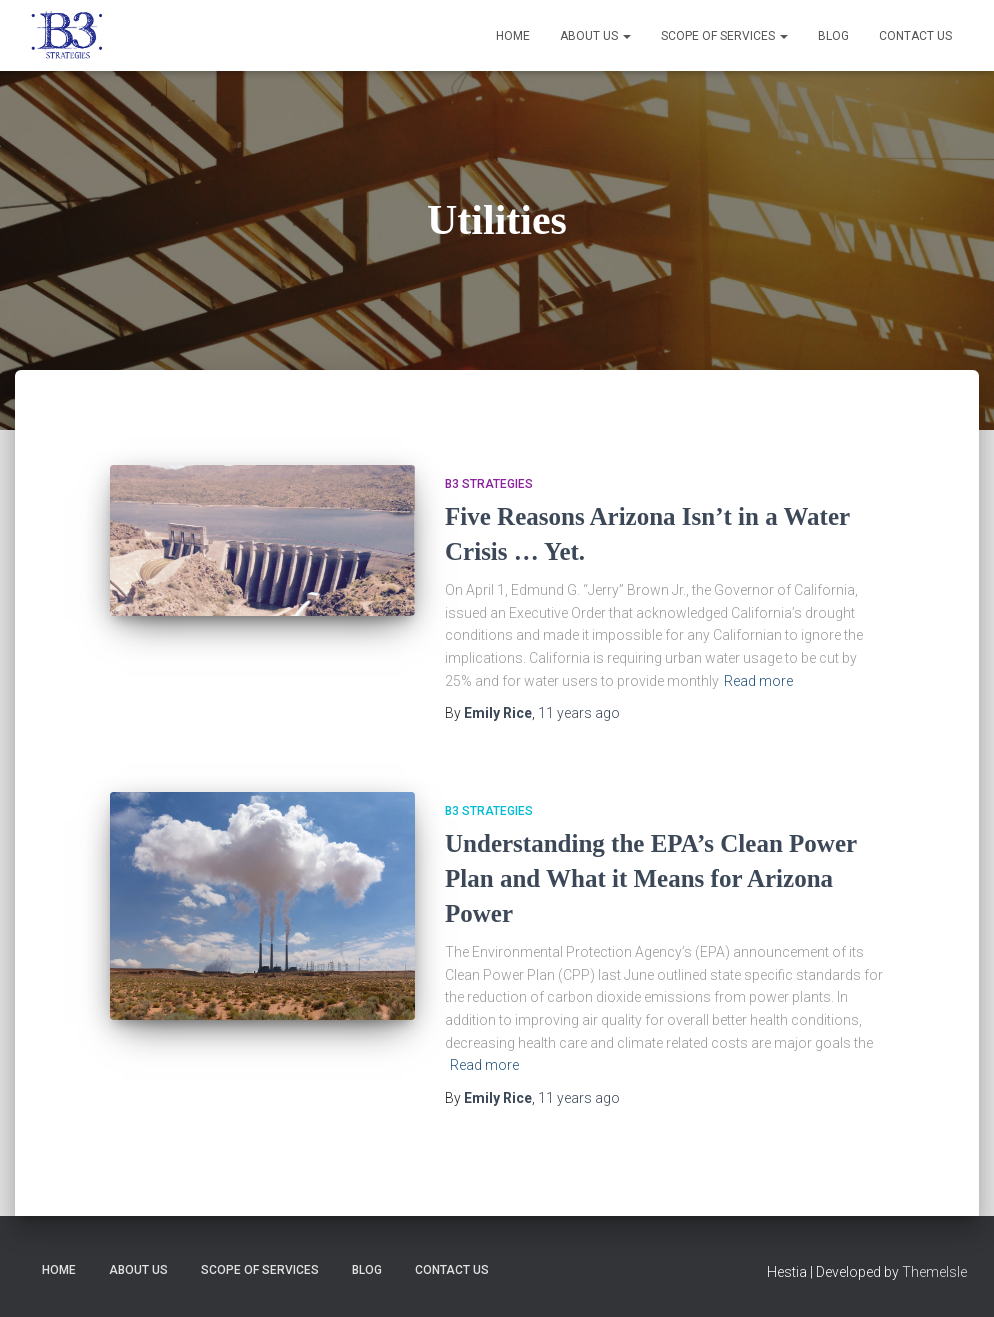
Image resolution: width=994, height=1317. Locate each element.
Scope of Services (724, 36)
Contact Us (915, 36)
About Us (595, 36)
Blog (833, 36)
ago (579, 713)
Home (513, 36)
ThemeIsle (934, 1272)
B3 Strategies (489, 484)
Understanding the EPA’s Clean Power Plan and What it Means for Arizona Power (651, 878)
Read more (758, 681)
